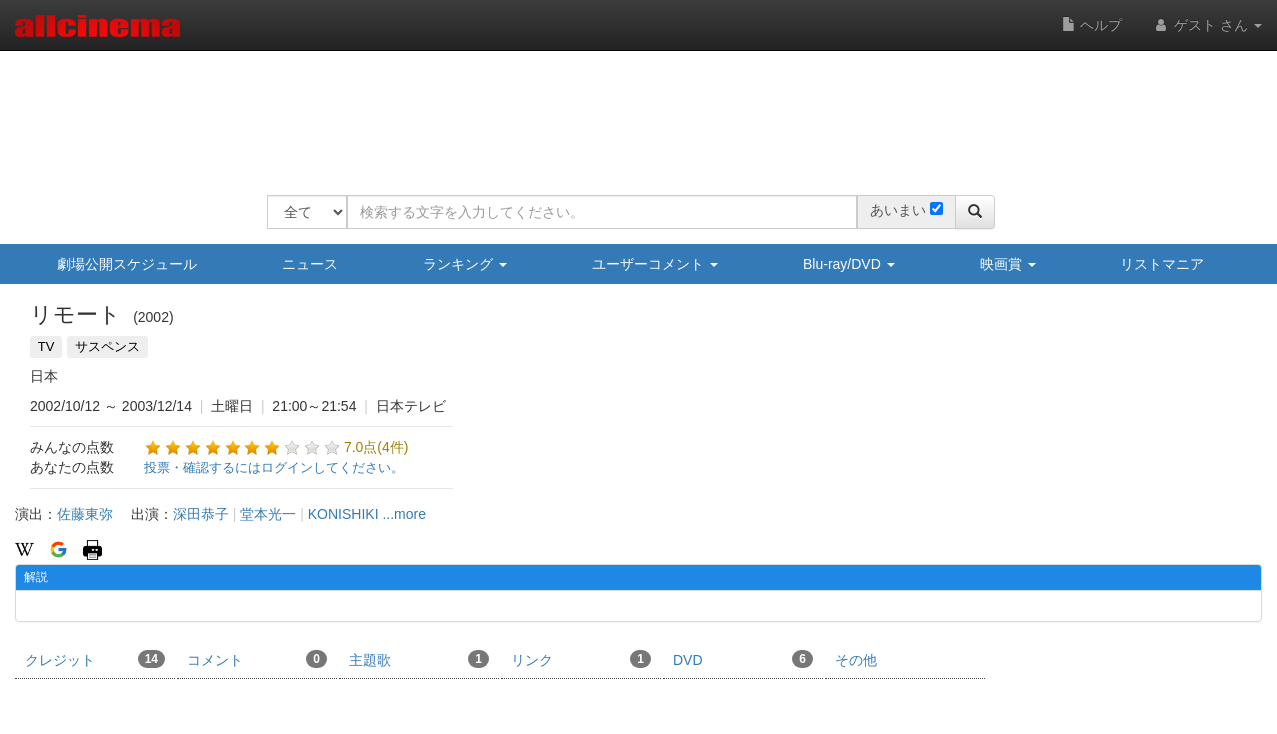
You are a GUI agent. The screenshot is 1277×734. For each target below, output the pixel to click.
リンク (581, 659)
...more (404, 514)
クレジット (95, 659)
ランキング (465, 264)
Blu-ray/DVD (849, 264)
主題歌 (419, 659)
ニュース (310, 264)
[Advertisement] (631, 110)
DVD (743, 659)
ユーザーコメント (655, 264)
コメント (257, 659)
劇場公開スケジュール (127, 264)
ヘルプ (1092, 25)
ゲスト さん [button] (1207, 25)
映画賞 (1008, 264)
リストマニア (1162, 264)
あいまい (898, 210)
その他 (856, 660)
